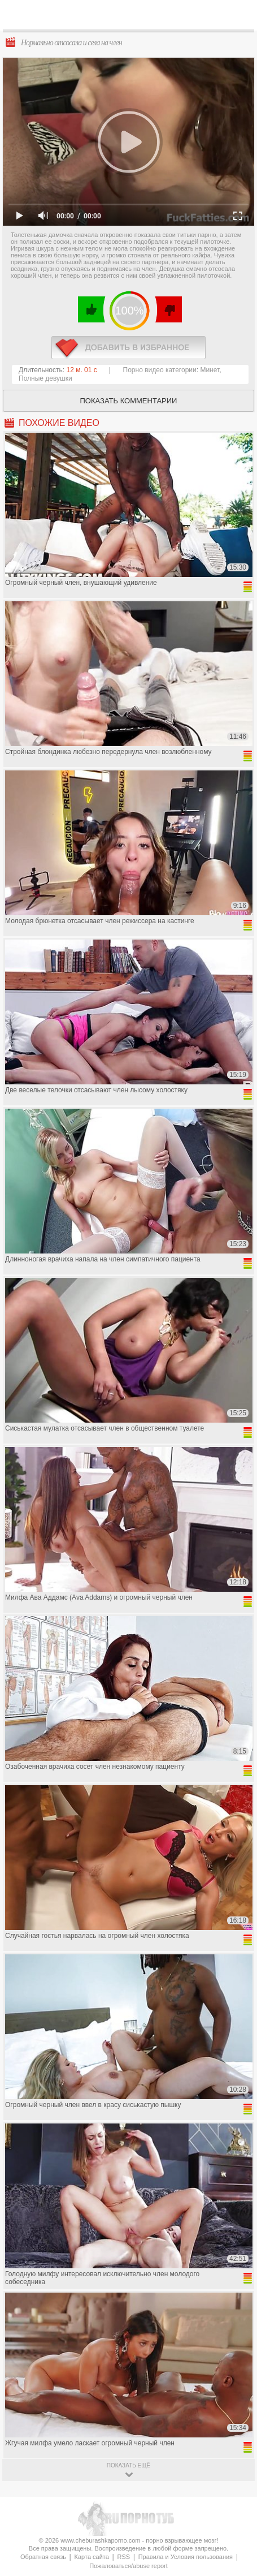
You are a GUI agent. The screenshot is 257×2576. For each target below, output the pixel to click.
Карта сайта (92, 2556)
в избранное (128, 347)
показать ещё (128, 2465)
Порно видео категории (160, 370)
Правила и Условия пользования (185, 2556)
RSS (123, 2556)
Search (239, 15)
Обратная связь (43, 2556)
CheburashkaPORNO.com (134, 18)
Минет (209, 370)
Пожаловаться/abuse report (128, 2565)
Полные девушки (45, 378)
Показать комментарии (128, 401)
